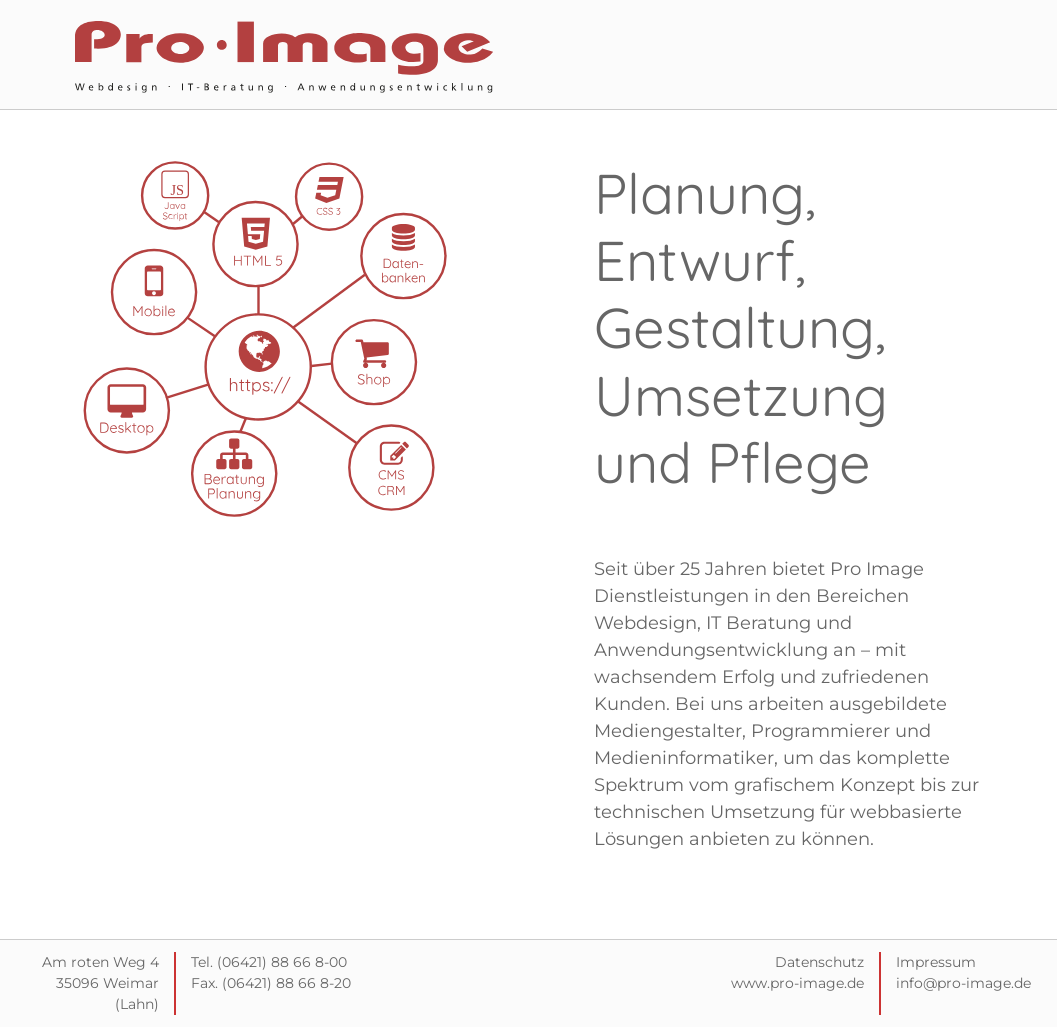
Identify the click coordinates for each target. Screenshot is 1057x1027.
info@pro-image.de (963, 983)
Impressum (936, 962)
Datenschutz (819, 962)
